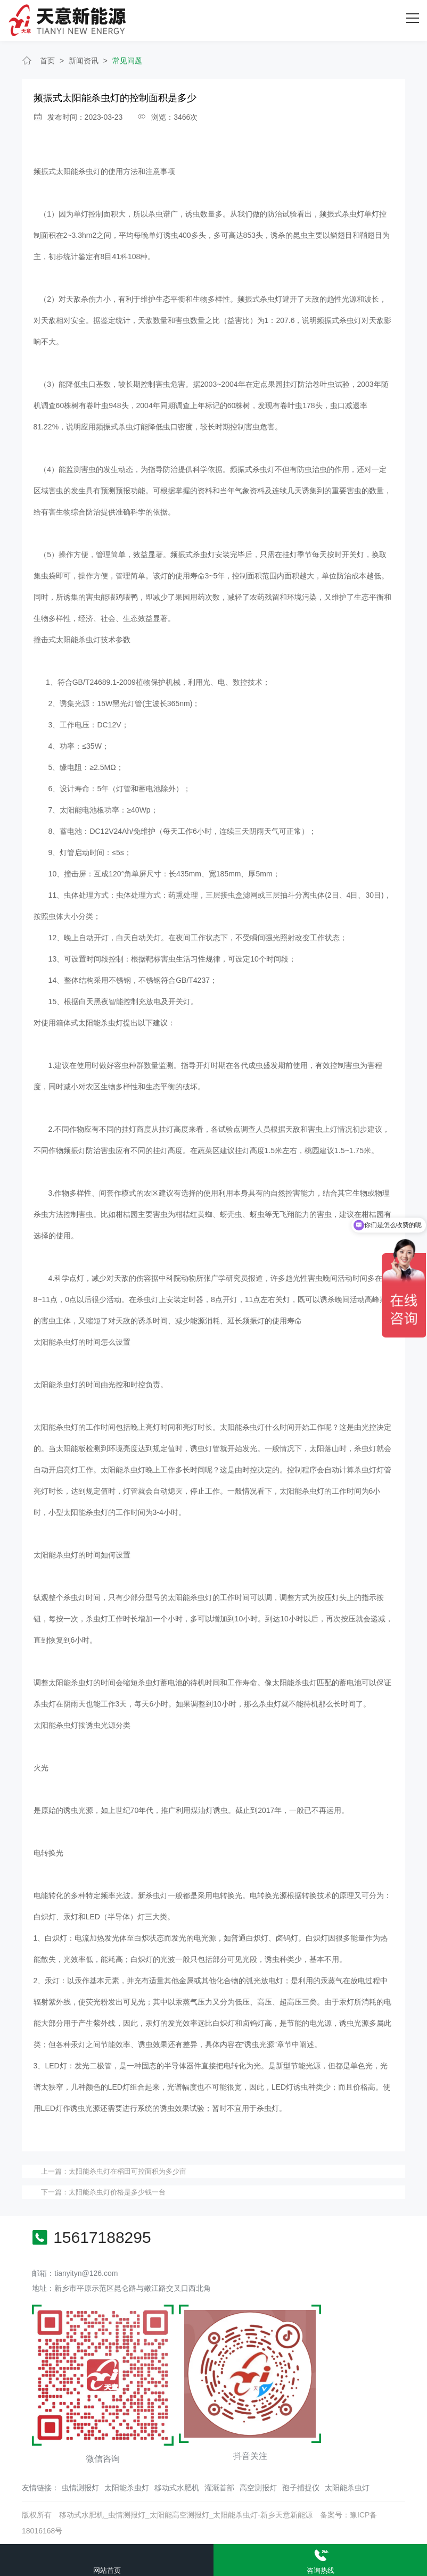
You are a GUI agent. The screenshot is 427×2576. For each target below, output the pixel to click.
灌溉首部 (219, 2487)
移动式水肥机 (176, 2487)
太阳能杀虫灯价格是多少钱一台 (117, 2192)
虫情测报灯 (80, 2487)
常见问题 (127, 60)
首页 (47, 60)
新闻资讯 (83, 60)
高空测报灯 (258, 2487)
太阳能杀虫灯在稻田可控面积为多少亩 (127, 2171)
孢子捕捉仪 (300, 2487)
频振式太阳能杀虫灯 (67, 171)
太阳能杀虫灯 (126, 2487)
